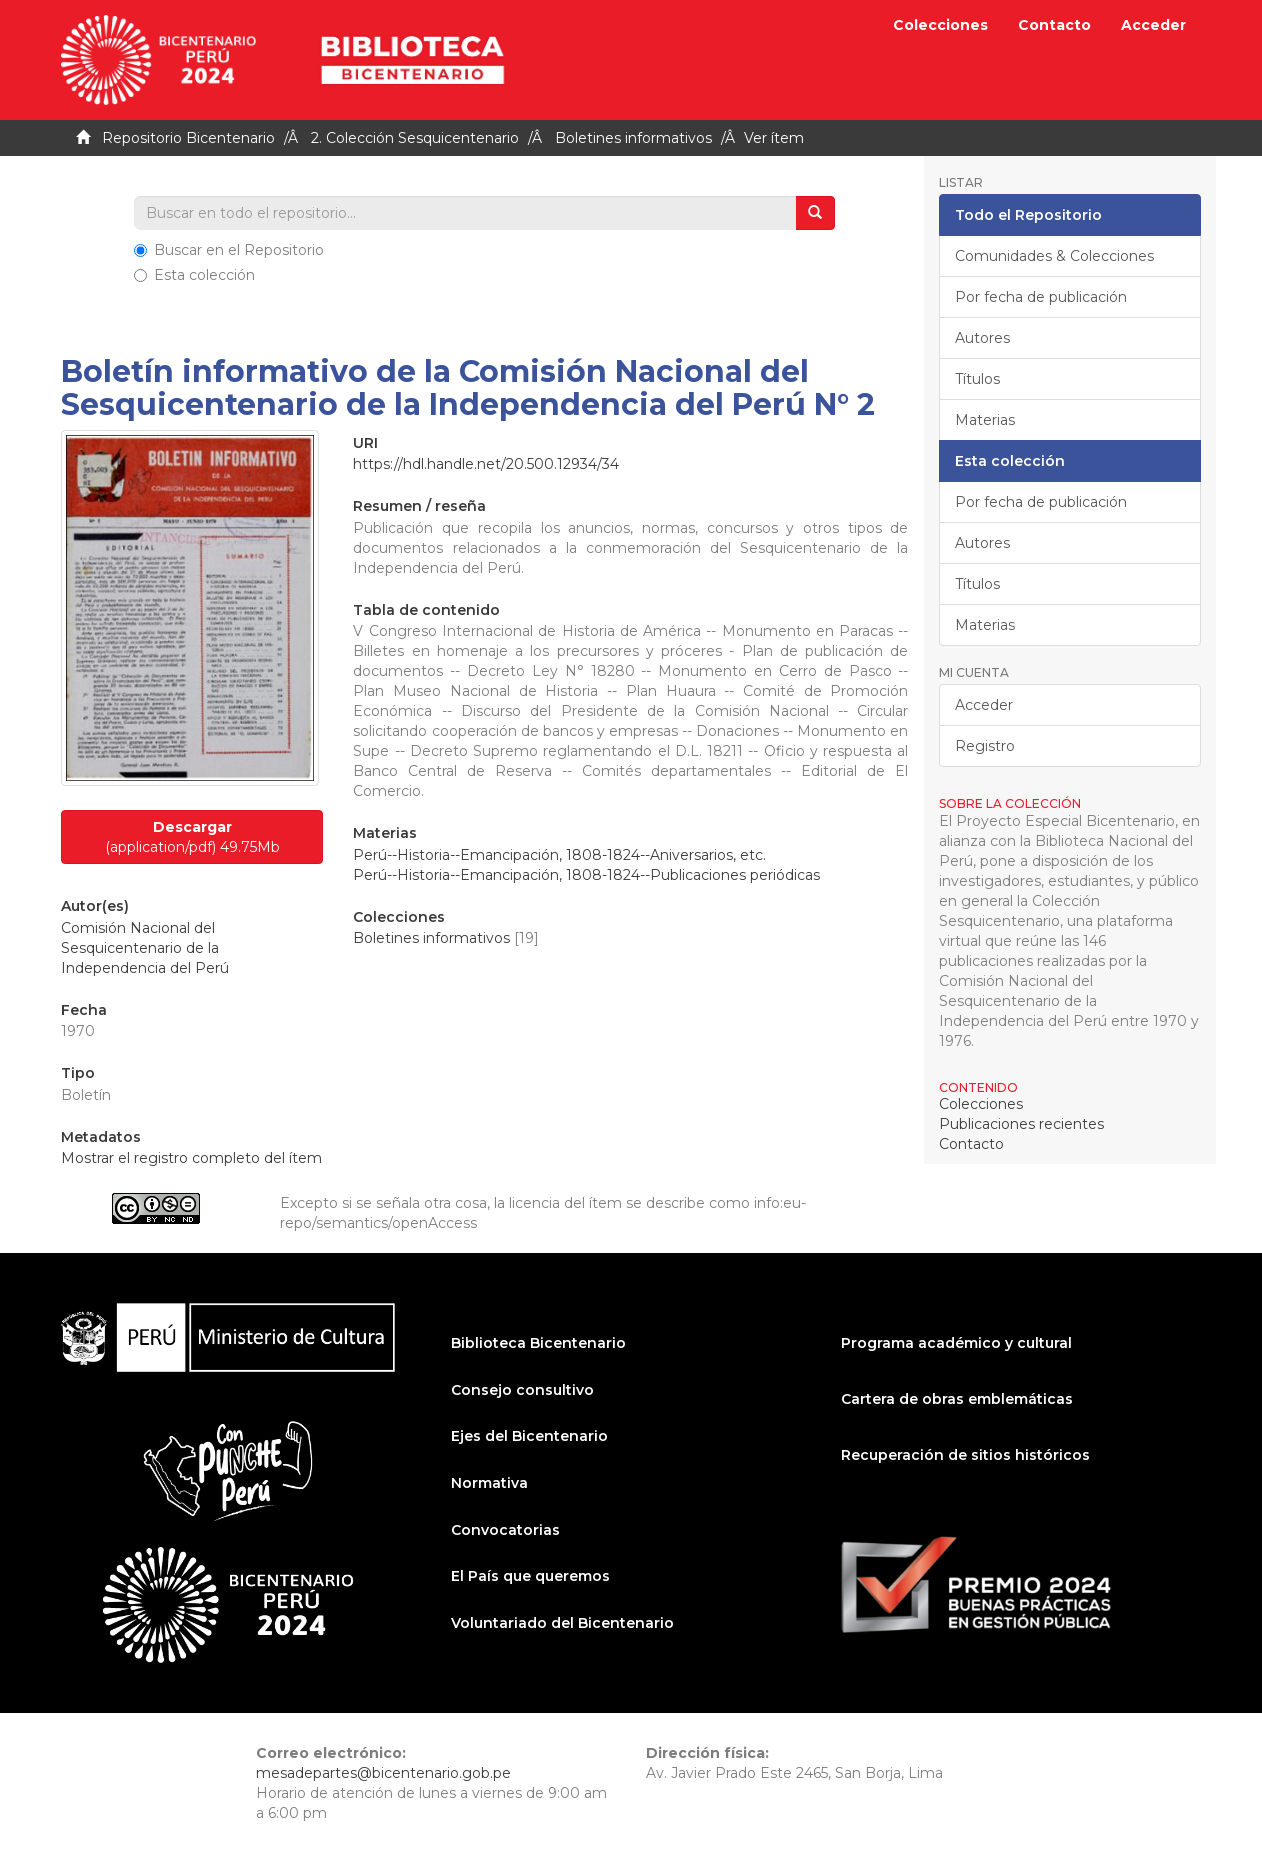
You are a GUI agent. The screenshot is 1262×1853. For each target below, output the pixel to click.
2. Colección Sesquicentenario (415, 138)
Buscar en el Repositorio (229, 250)
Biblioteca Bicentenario (538, 1343)
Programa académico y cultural (956, 1343)
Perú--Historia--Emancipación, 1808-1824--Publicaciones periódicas (586, 875)
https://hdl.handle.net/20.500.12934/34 (486, 464)
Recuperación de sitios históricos (965, 1455)
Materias (985, 420)
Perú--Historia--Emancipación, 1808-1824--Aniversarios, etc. (559, 855)
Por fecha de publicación (1041, 297)
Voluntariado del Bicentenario (562, 1623)
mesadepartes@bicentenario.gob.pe (383, 1773)
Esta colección (194, 275)
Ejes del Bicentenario (529, 1436)
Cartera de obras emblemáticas (957, 1399)
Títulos (977, 379)
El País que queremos (530, 1576)
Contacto (1054, 25)
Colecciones (940, 25)
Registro (985, 746)
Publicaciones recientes (1021, 1124)
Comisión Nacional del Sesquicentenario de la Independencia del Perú (145, 948)
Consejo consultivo (522, 1390)
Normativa (489, 1483)
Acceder (984, 705)
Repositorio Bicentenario (188, 138)
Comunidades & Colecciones (1054, 256)
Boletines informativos (633, 138)
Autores (982, 338)
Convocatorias (505, 1530)
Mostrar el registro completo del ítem (191, 1158)
